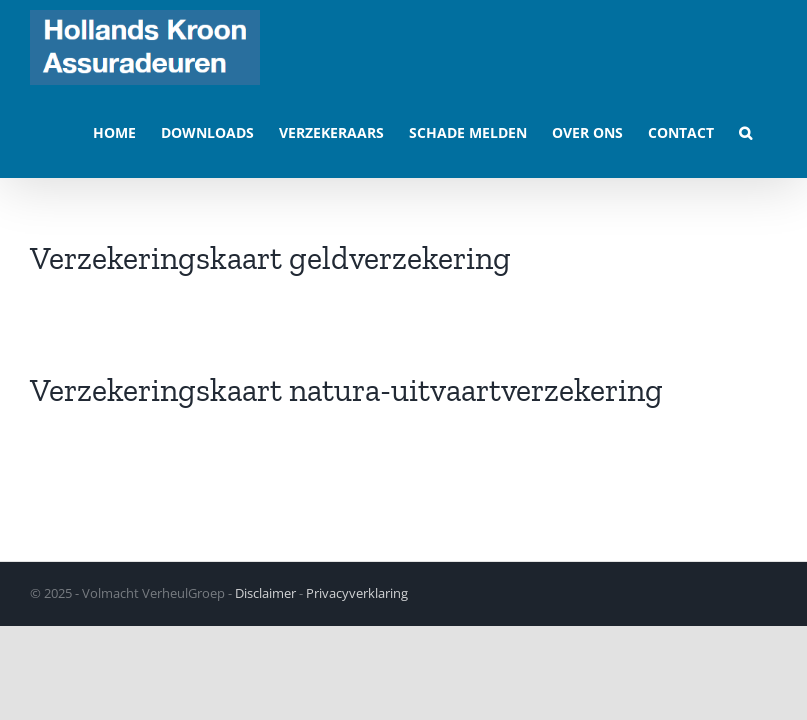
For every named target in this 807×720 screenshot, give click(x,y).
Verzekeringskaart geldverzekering (270, 258)
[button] (745, 131)
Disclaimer (265, 593)
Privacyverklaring (357, 593)
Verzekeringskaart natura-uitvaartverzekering (346, 390)
